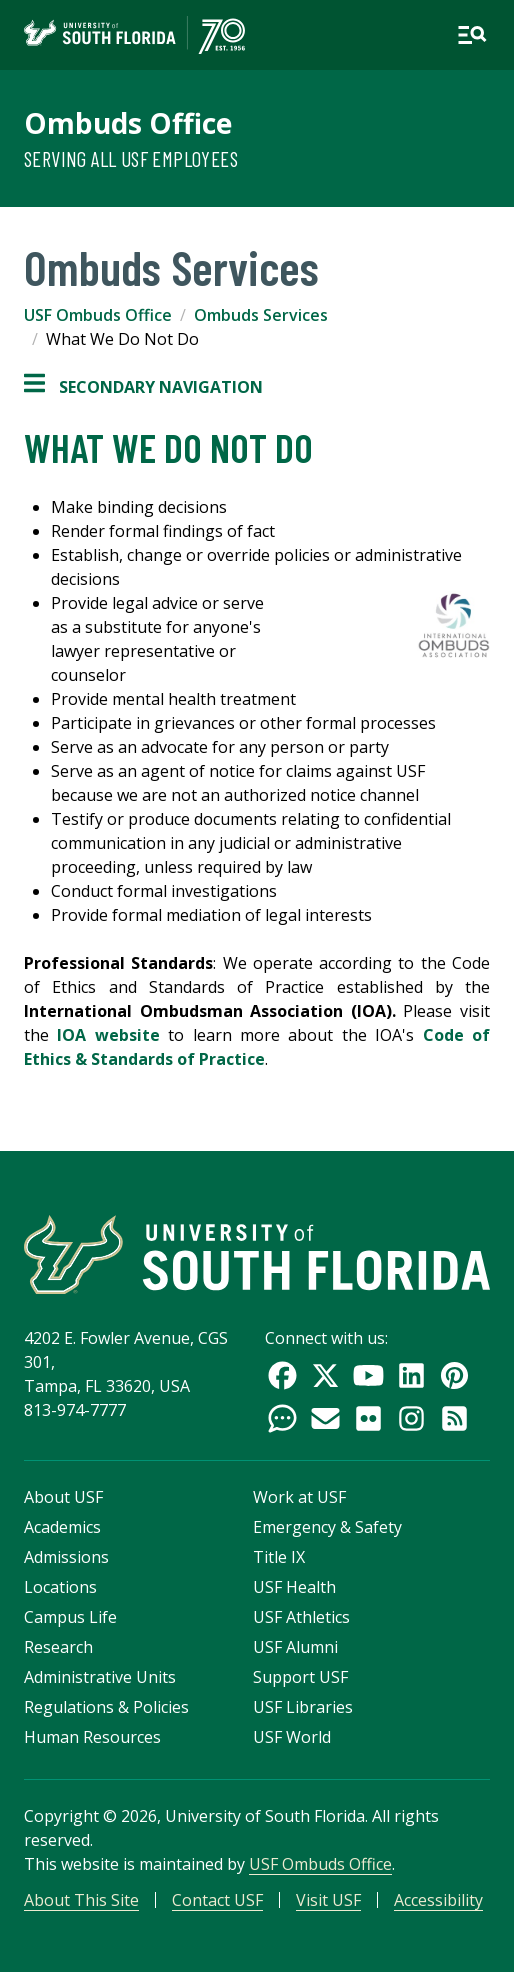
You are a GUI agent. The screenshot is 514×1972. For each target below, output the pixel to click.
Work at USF (299, 1497)
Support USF (300, 1677)
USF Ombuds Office (98, 315)
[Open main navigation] (472, 35)
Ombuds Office (128, 123)
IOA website (112, 1035)
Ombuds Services (261, 315)
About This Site (81, 1900)
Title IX (279, 1557)
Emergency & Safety (327, 1527)
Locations (60, 1587)
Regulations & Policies (106, 1707)
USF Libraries (303, 1707)
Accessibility (438, 1900)
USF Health (294, 1587)
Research (58, 1647)
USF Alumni (295, 1647)
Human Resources (92, 1737)
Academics (62, 1527)
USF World (292, 1737)
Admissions (66, 1557)
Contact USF (217, 1900)
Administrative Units (100, 1677)
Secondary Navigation (143, 387)
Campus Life (70, 1617)
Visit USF (328, 1900)
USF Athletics (301, 1617)
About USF (63, 1497)
